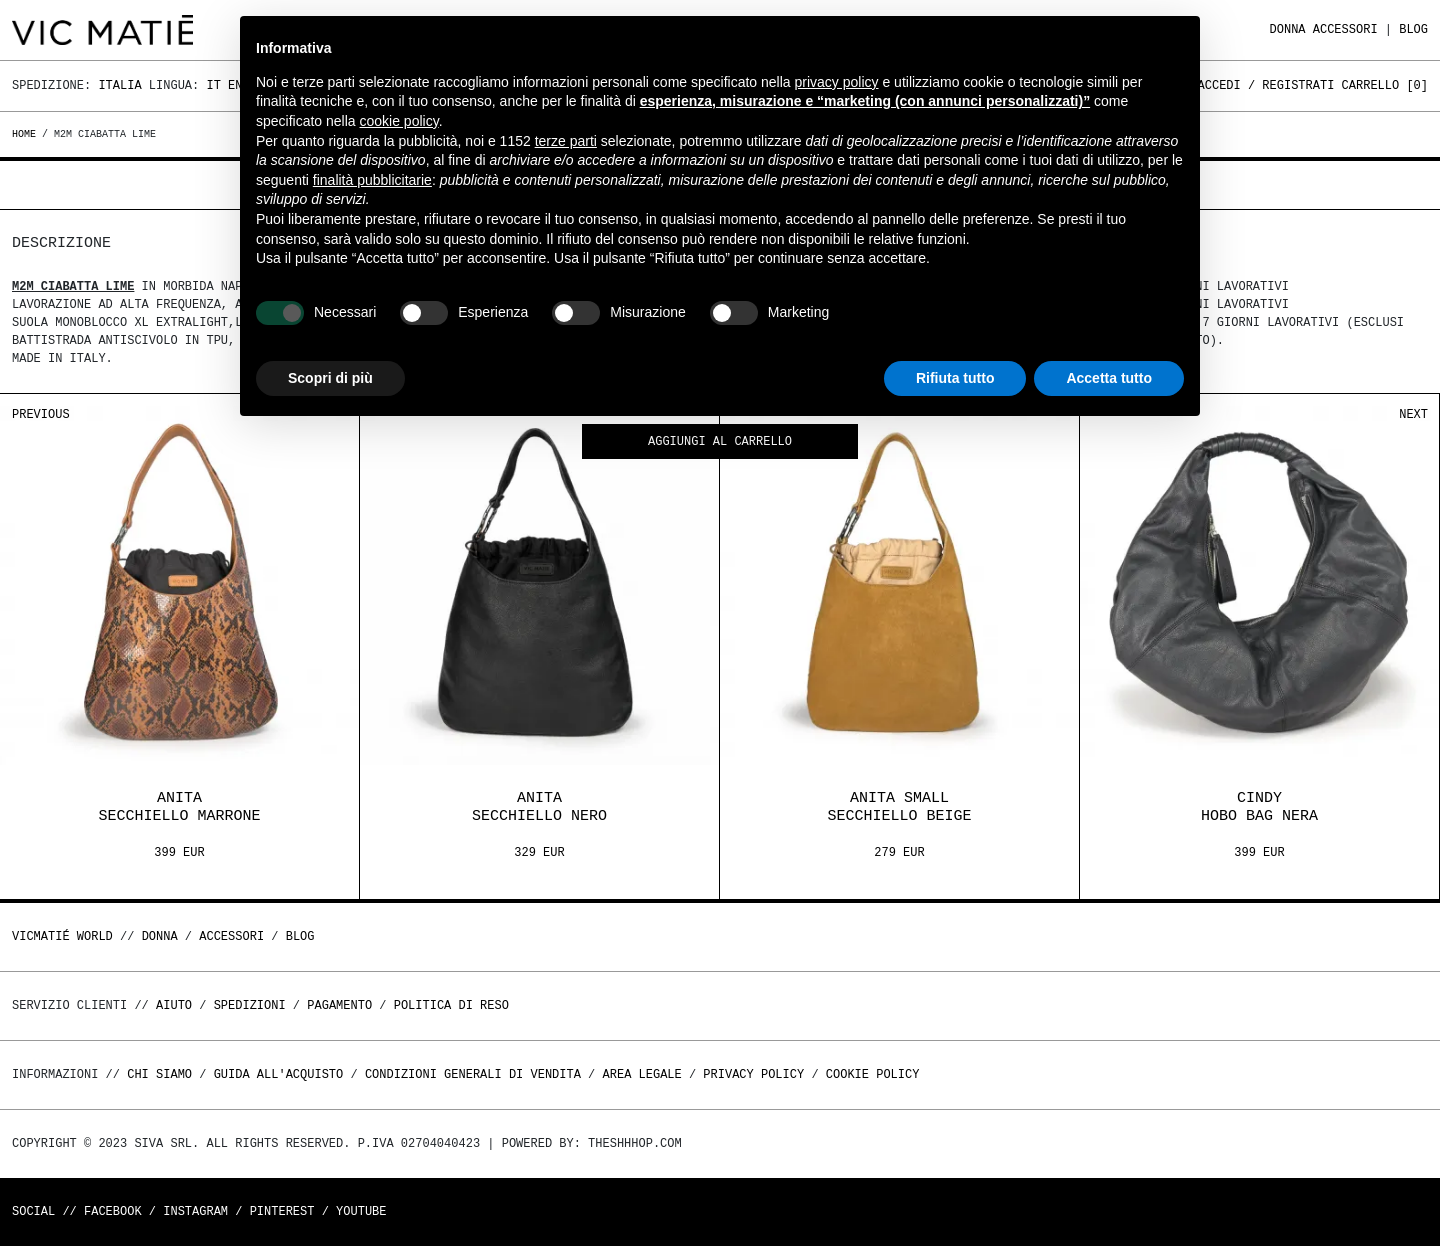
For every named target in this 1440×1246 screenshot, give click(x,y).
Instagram (195, 1211)
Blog (1413, 29)
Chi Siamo (159, 1074)
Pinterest (282, 1211)
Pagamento (339, 1005)
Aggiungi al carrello (720, 442)
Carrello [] (1385, 85)
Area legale (641, 1074)
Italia (119, 85)
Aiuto (174, 1005)
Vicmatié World (62, 936)
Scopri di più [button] (330, 378)
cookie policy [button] (399, 121)
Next (1413, 414)
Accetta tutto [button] (1109, 378)
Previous (41, 414)
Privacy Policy (753, 1074)
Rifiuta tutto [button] (955, 378)
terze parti (566, 141)
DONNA (1288, 29)
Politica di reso (451, 1005)
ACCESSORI (1345, 29)
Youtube (361, 1211)
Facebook (113, 1211)
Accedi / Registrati (1266, 85)
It (213, 85)
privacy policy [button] (837, 82)
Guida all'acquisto (279, 1074)
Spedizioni (250, 1005)
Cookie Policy (873, 1074)
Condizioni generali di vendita (473, 1074)
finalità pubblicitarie (372, 180)
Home (27, 134)
